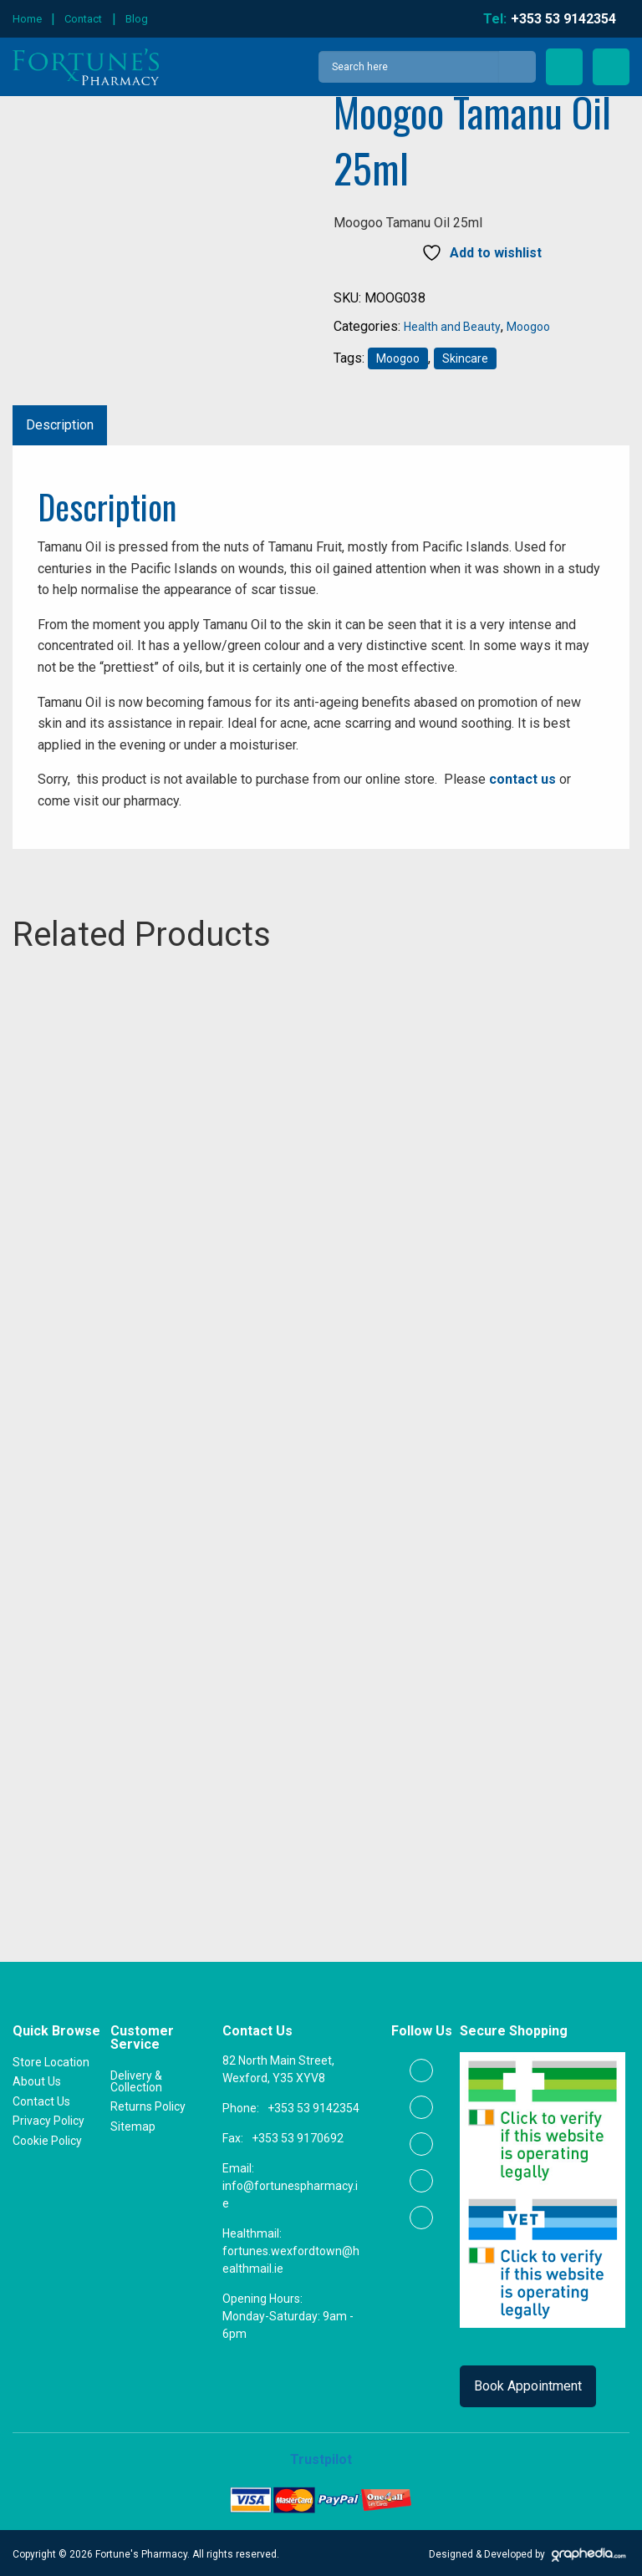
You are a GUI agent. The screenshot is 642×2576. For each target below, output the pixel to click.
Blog (136, 19)
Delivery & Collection (136, 2078)
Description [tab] (60, 425)
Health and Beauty (452, 326)
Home (27, 19)
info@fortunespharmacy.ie (290, 2192)
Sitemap (132, 2124)
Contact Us (41, 2099)
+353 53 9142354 (313, 2105)
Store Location (51, 2059)
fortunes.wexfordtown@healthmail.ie (290, 2257)
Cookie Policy (47, 2138)
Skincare (465, 358)
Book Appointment (528, 2383)
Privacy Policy (48, 2119)
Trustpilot (321, 2457)
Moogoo (528, 326)
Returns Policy (148, 2104)
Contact (83, 19)
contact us (522, 779)
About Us (37, 2079)
